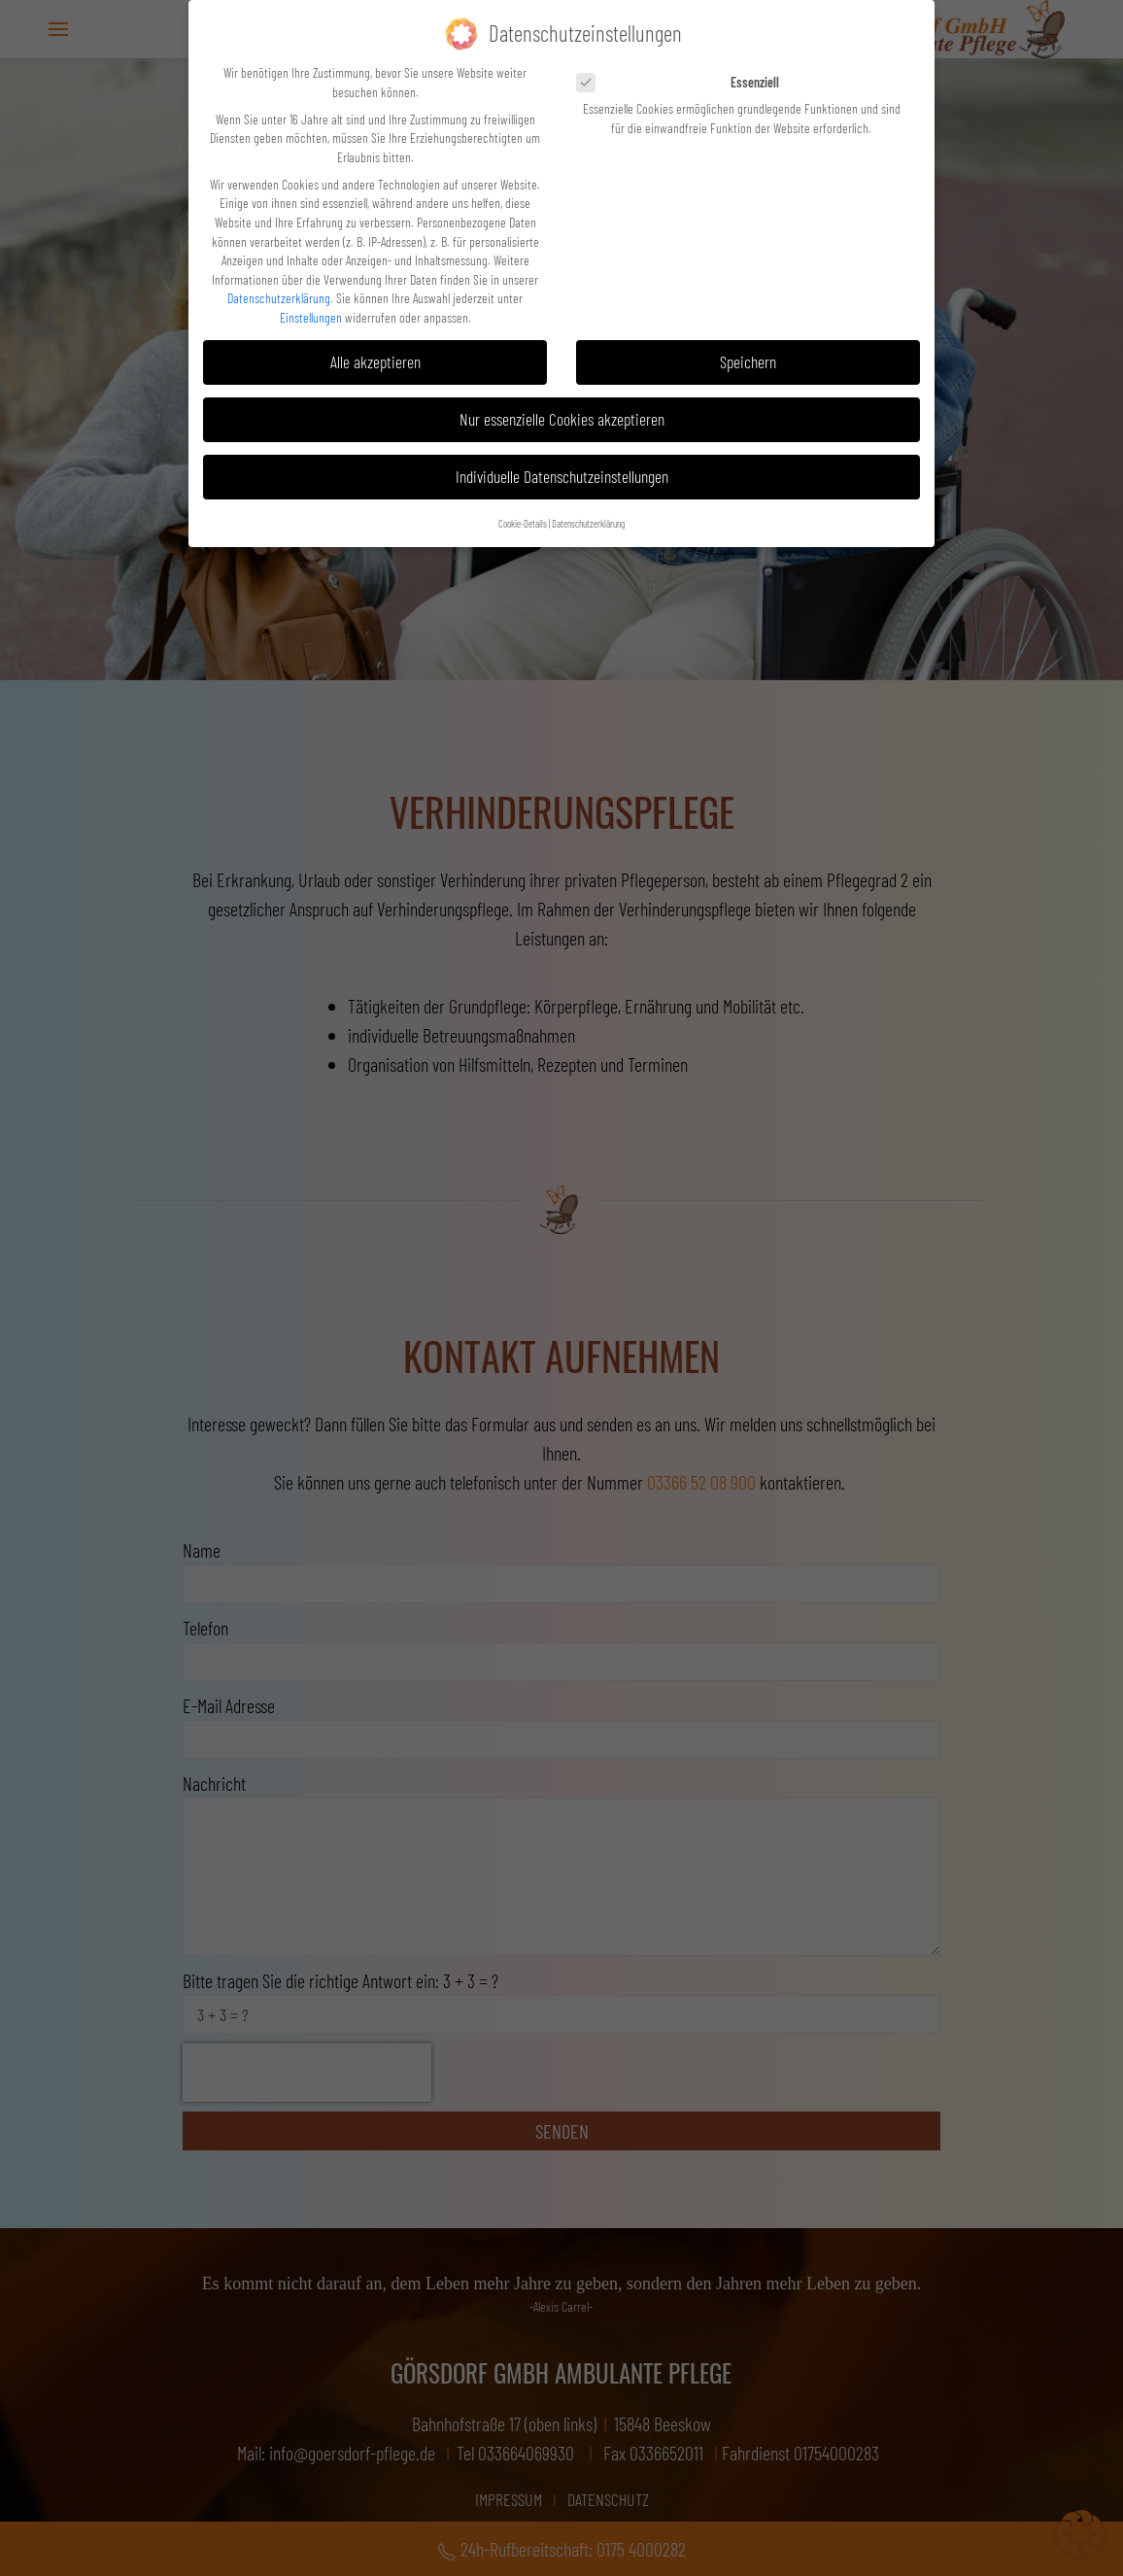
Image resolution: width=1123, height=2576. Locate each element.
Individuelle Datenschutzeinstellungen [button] (562, 476)
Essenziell (684, 82)
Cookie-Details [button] (522, 522)
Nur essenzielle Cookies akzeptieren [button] (561, 418)
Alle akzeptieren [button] (375, 361)
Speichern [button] (748, 361)
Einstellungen (311, 317)
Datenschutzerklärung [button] (588, 522)
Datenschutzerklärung (278, 298)
